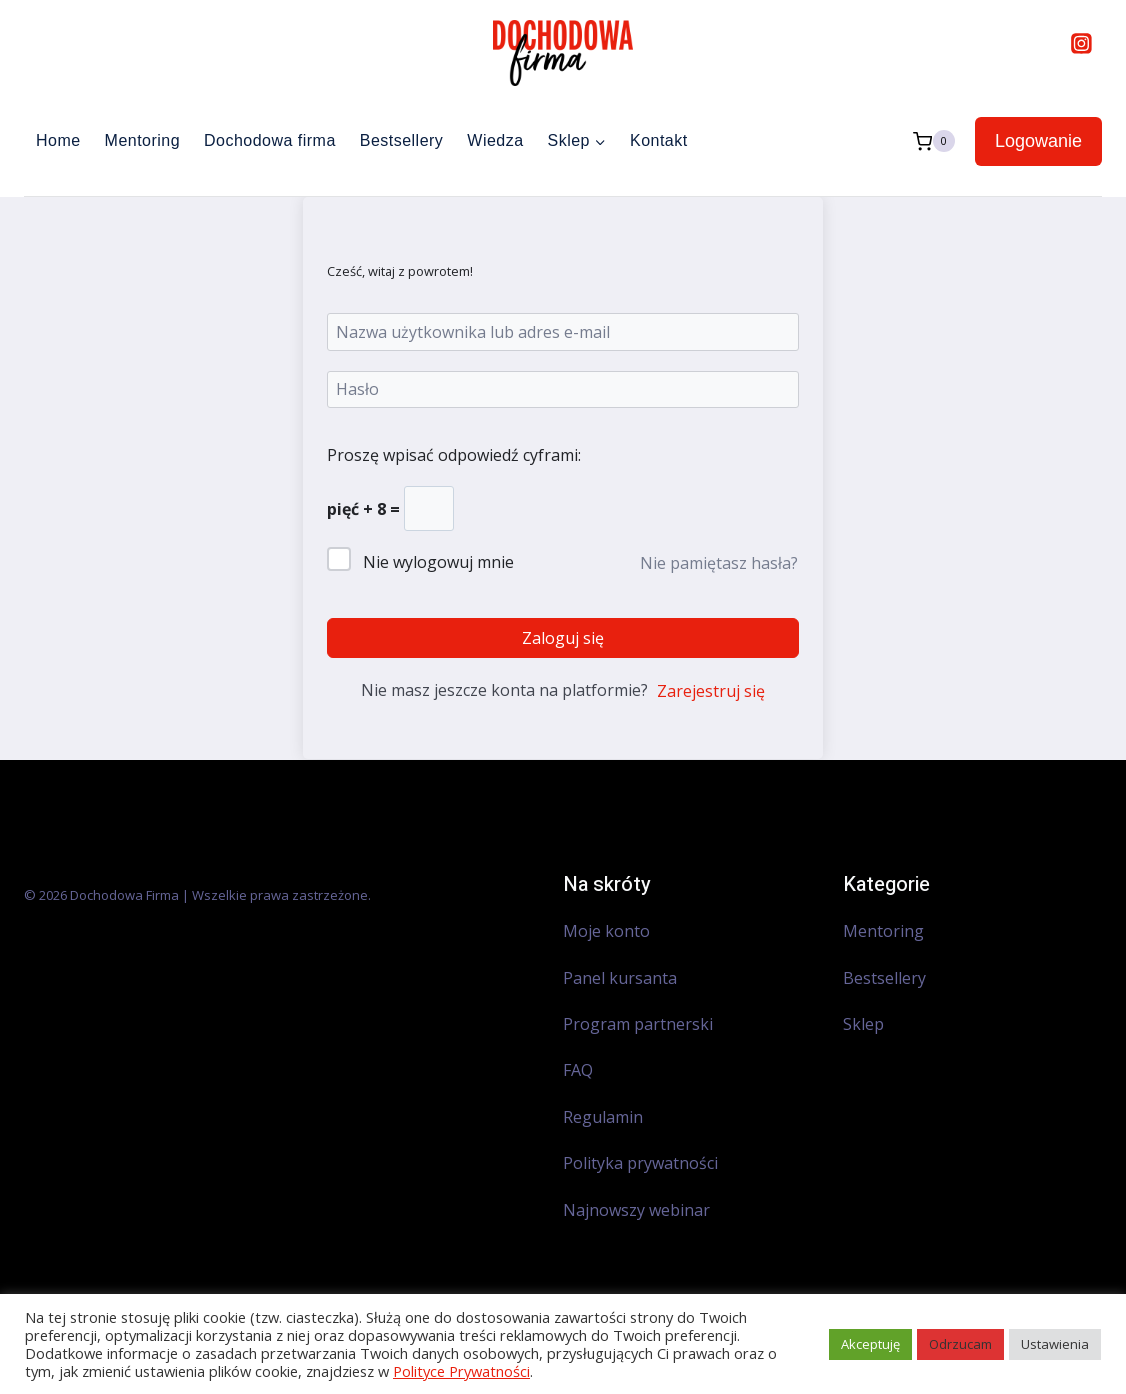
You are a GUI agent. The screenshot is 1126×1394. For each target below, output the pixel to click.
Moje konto (606, 931)
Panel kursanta (620, 978)
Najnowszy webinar (638, 1210)
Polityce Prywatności (461, 1371)
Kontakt (659, 140)
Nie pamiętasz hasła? (719, 563)
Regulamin (603, 1117)
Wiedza (495, 140)
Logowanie (1038, 141)
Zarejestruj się (711, 691)
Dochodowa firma (270, 140)
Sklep (863, 1024)
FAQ (578, 1070)
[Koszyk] (934, 141)
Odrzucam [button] (960, 1344)
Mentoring (142, 140)
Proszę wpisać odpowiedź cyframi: (454, 455)
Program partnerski (638, 1024)
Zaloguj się (563, 638)
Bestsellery (402, 140)
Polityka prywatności (640, 1163)
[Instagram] (1081, 43)
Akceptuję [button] (870, 1344)
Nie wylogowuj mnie (438, 562)
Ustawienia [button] (1055, 1344)
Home (58, 140)
